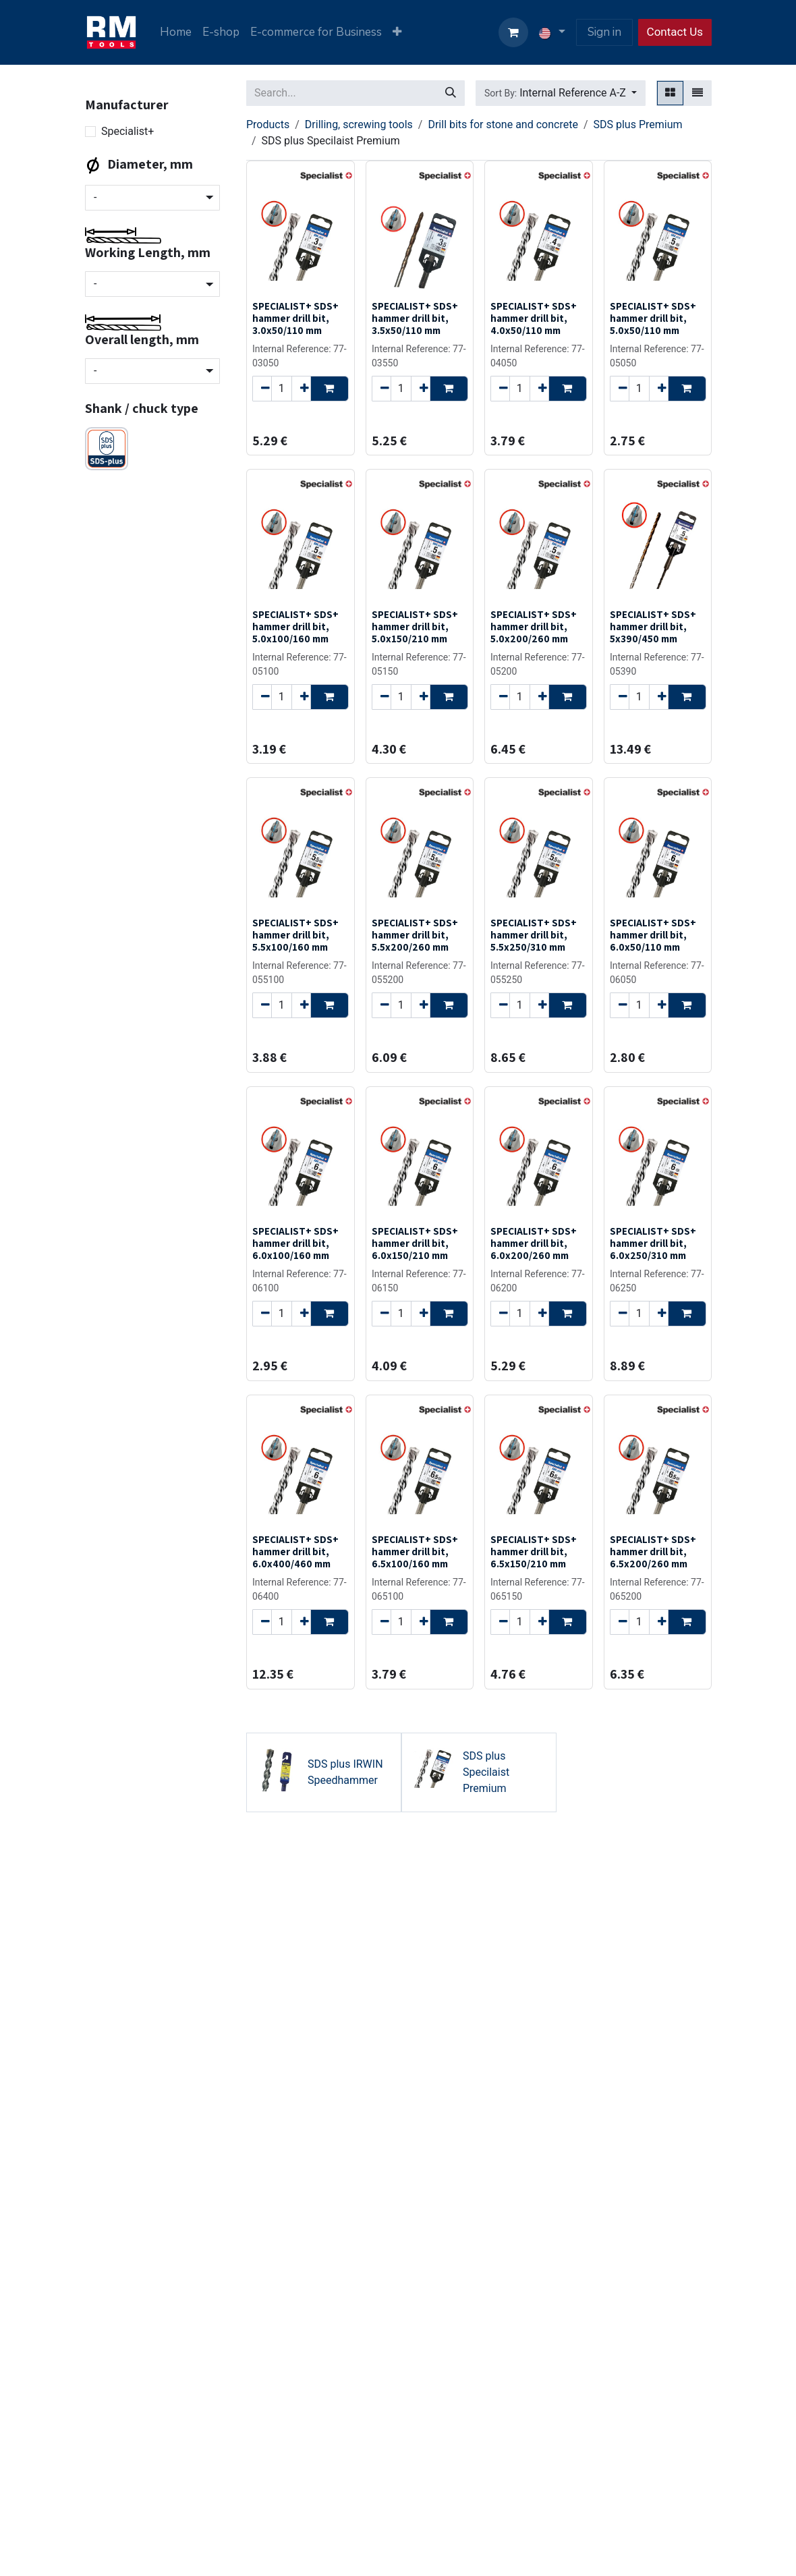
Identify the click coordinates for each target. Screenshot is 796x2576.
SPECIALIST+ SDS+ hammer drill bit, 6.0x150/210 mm (415, 1243)
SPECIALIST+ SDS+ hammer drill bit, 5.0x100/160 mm (295, 626)
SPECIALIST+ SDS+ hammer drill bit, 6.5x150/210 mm (533, 1551)
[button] (561, 93)
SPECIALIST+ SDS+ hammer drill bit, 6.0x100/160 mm (295, 1243)
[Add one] (301, 388)
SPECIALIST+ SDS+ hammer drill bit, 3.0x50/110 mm (295, 318)
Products (267, 124)
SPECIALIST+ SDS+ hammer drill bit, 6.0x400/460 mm (295, 1551)
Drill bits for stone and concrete (502, 124)
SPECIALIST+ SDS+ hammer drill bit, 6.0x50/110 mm (653, 934)
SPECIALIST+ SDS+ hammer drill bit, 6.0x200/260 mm (533, 1243)
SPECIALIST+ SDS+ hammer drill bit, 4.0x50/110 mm (533, 318)
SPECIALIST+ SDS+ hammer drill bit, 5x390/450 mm (653, 626)
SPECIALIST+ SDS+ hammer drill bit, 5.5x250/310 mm (533, 934)
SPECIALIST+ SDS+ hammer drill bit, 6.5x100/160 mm (415, 1551)
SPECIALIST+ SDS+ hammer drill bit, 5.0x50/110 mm (653, 318)
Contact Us (675, 31)
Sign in (604, 32)
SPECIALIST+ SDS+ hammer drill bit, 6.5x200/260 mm (653, 1551)
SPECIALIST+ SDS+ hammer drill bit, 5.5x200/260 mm (415, 934)
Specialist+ (127, 131)
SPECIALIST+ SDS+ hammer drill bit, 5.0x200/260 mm (533, 626)
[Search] (450, 93)
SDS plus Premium (637, 124)
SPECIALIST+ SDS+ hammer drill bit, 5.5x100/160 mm (295, 934)
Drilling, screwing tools (359, 124)
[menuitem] (175, 32)
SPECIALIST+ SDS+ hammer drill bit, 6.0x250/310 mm (653, 1243)
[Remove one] (262, 388)
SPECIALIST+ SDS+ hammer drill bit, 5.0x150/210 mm (415, 626)
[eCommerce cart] (513, 32)
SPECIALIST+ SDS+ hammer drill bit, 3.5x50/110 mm (415, 318)
